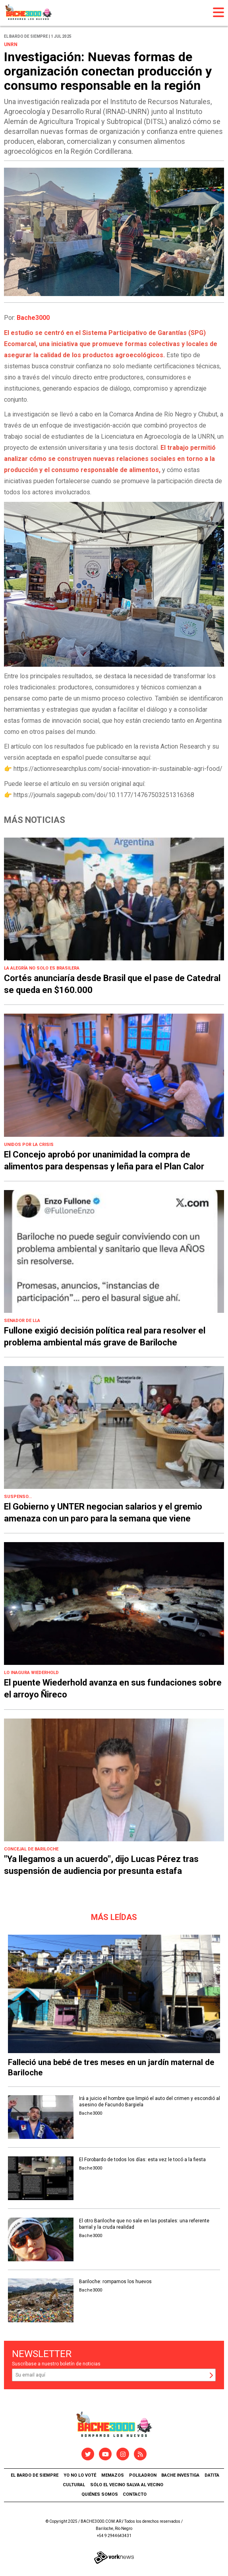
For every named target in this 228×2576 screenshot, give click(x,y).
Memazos (112, 2475)
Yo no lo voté (80, 2475)
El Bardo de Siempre (34, 2475)
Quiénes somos (99, 2494)
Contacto (135, 2494)
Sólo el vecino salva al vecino (126, 2484)
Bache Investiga (180, 2475)
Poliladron (143, 2475)
